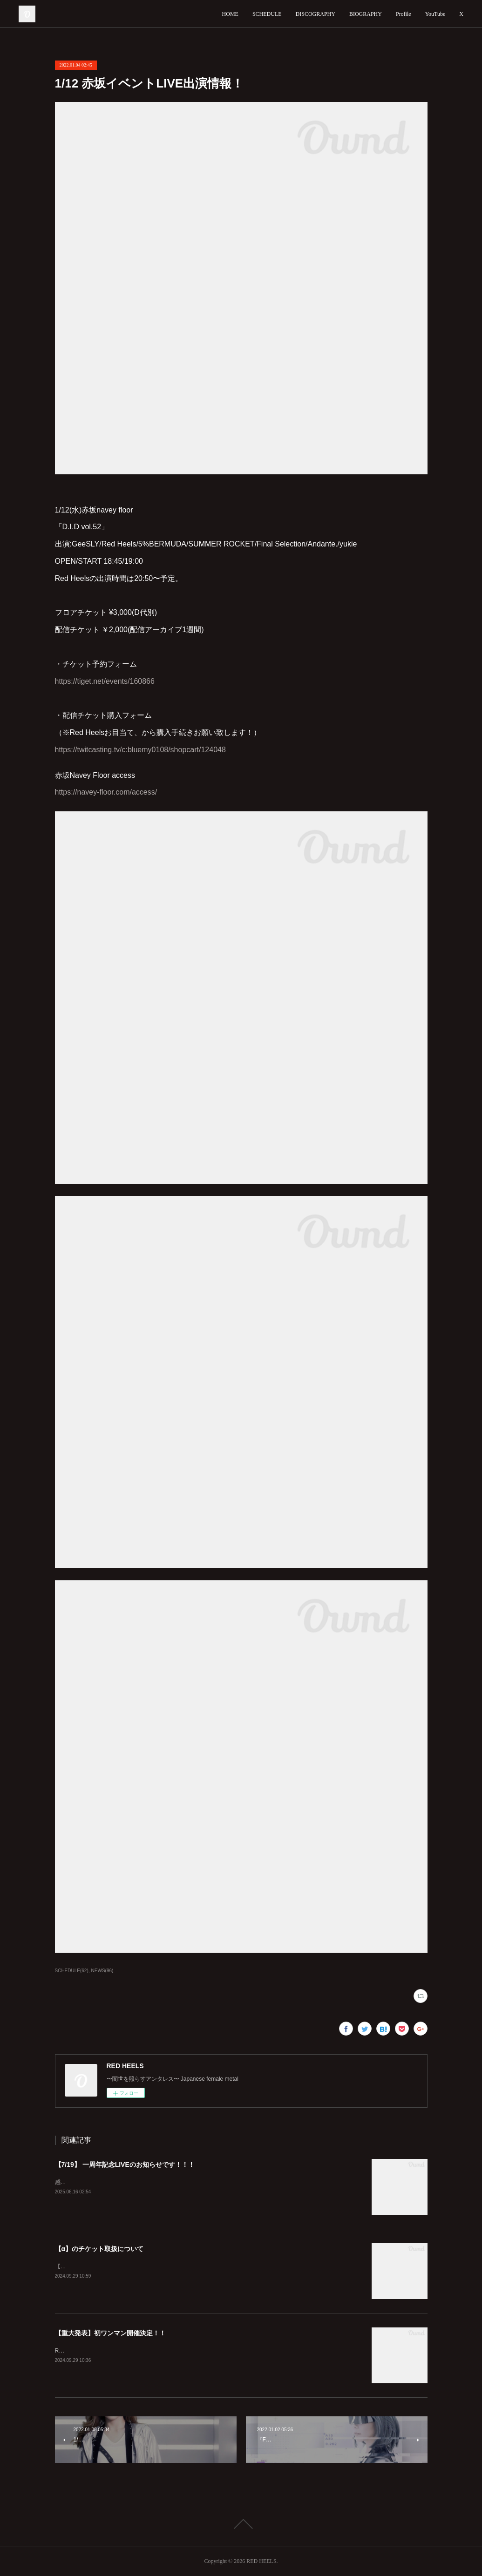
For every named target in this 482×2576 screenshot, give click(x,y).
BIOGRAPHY (365, 14)
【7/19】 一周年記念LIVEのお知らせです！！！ (125, 2164)
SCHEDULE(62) (71, 1970)
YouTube (435, 14)
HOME (230, 14)
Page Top (241, 2524)
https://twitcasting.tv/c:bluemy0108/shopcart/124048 (140, 750)
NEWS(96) (102, 1970)
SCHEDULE (267, 14)
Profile (403, 14)
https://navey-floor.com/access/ (106, 792)
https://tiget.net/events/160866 (105, 681)
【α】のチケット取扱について (99, 2248)
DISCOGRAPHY (315, 14)
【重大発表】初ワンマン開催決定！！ (110, 2333)
